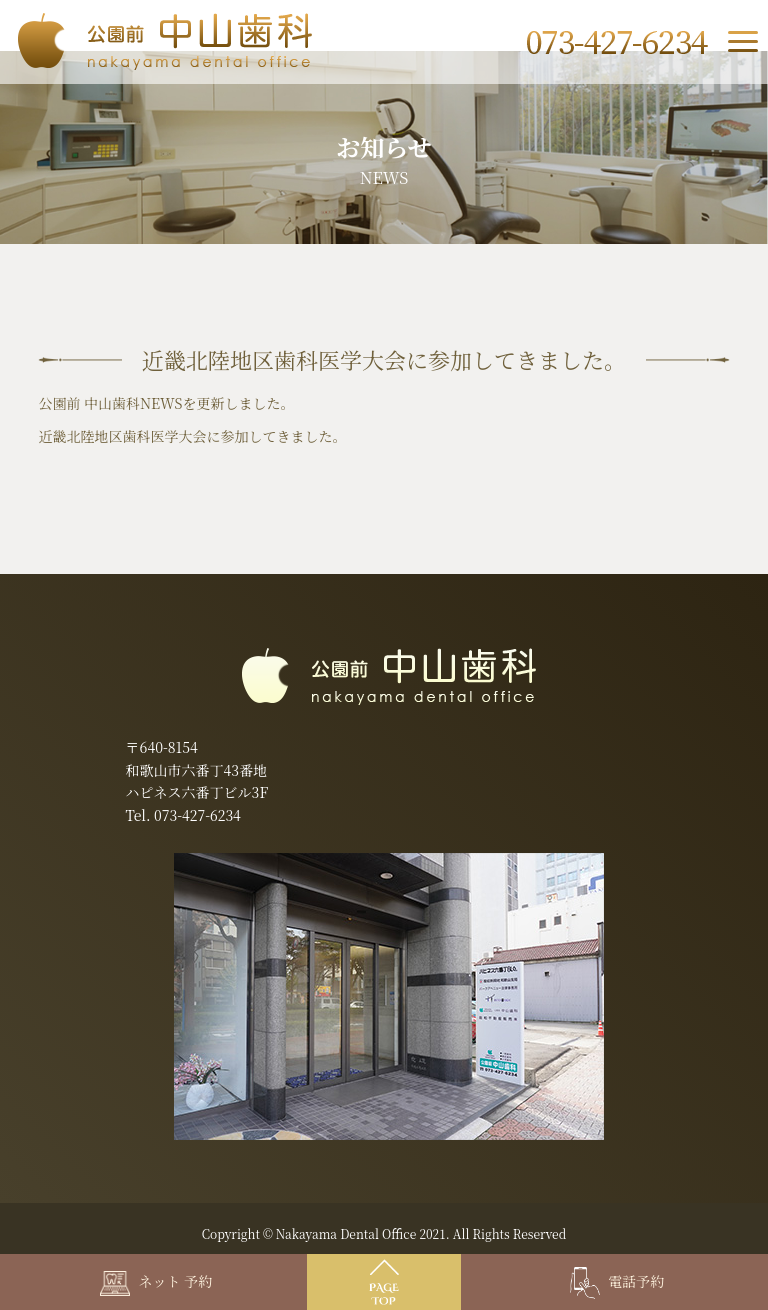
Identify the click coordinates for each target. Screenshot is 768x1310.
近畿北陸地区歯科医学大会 (122, 436)
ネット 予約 (156, 1281)
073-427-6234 (197, 815)
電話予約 (617, 1281)
